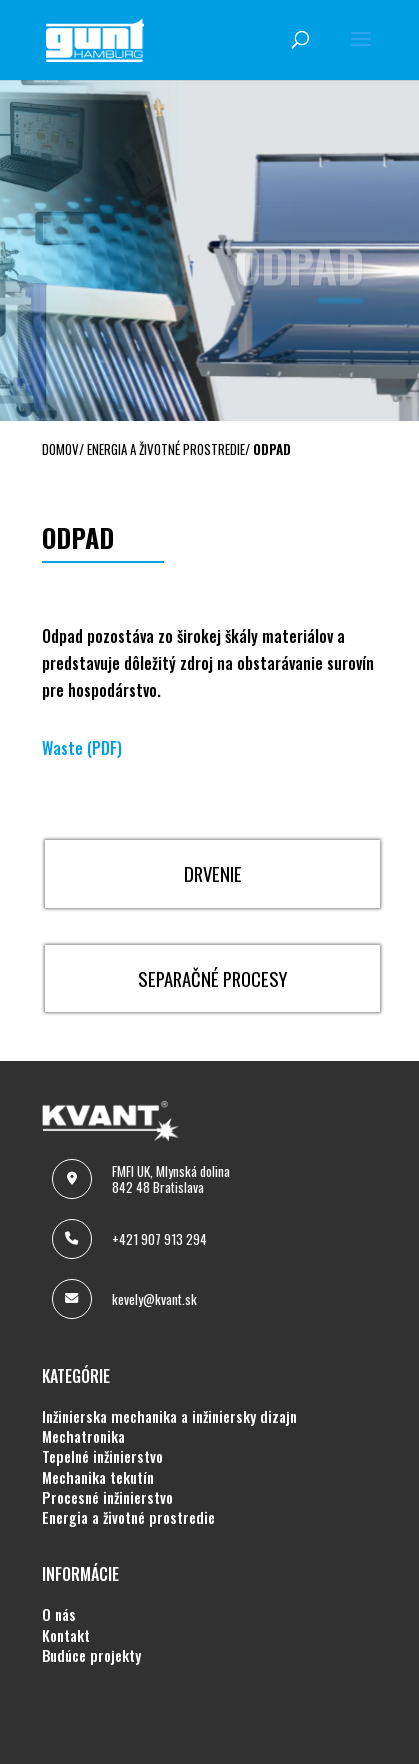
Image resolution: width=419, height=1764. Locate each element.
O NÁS (59, 1615)
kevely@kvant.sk (154, 1299)
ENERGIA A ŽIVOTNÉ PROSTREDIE (128, 1518)
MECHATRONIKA (83, 1437)
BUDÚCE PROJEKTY (91, 1656)
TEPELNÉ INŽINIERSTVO (102, 1457)
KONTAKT (66, 1636)
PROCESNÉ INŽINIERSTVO (107, 1498)
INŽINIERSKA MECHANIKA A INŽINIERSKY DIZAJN (169, 1417)
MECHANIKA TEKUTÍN (98, 1478)
